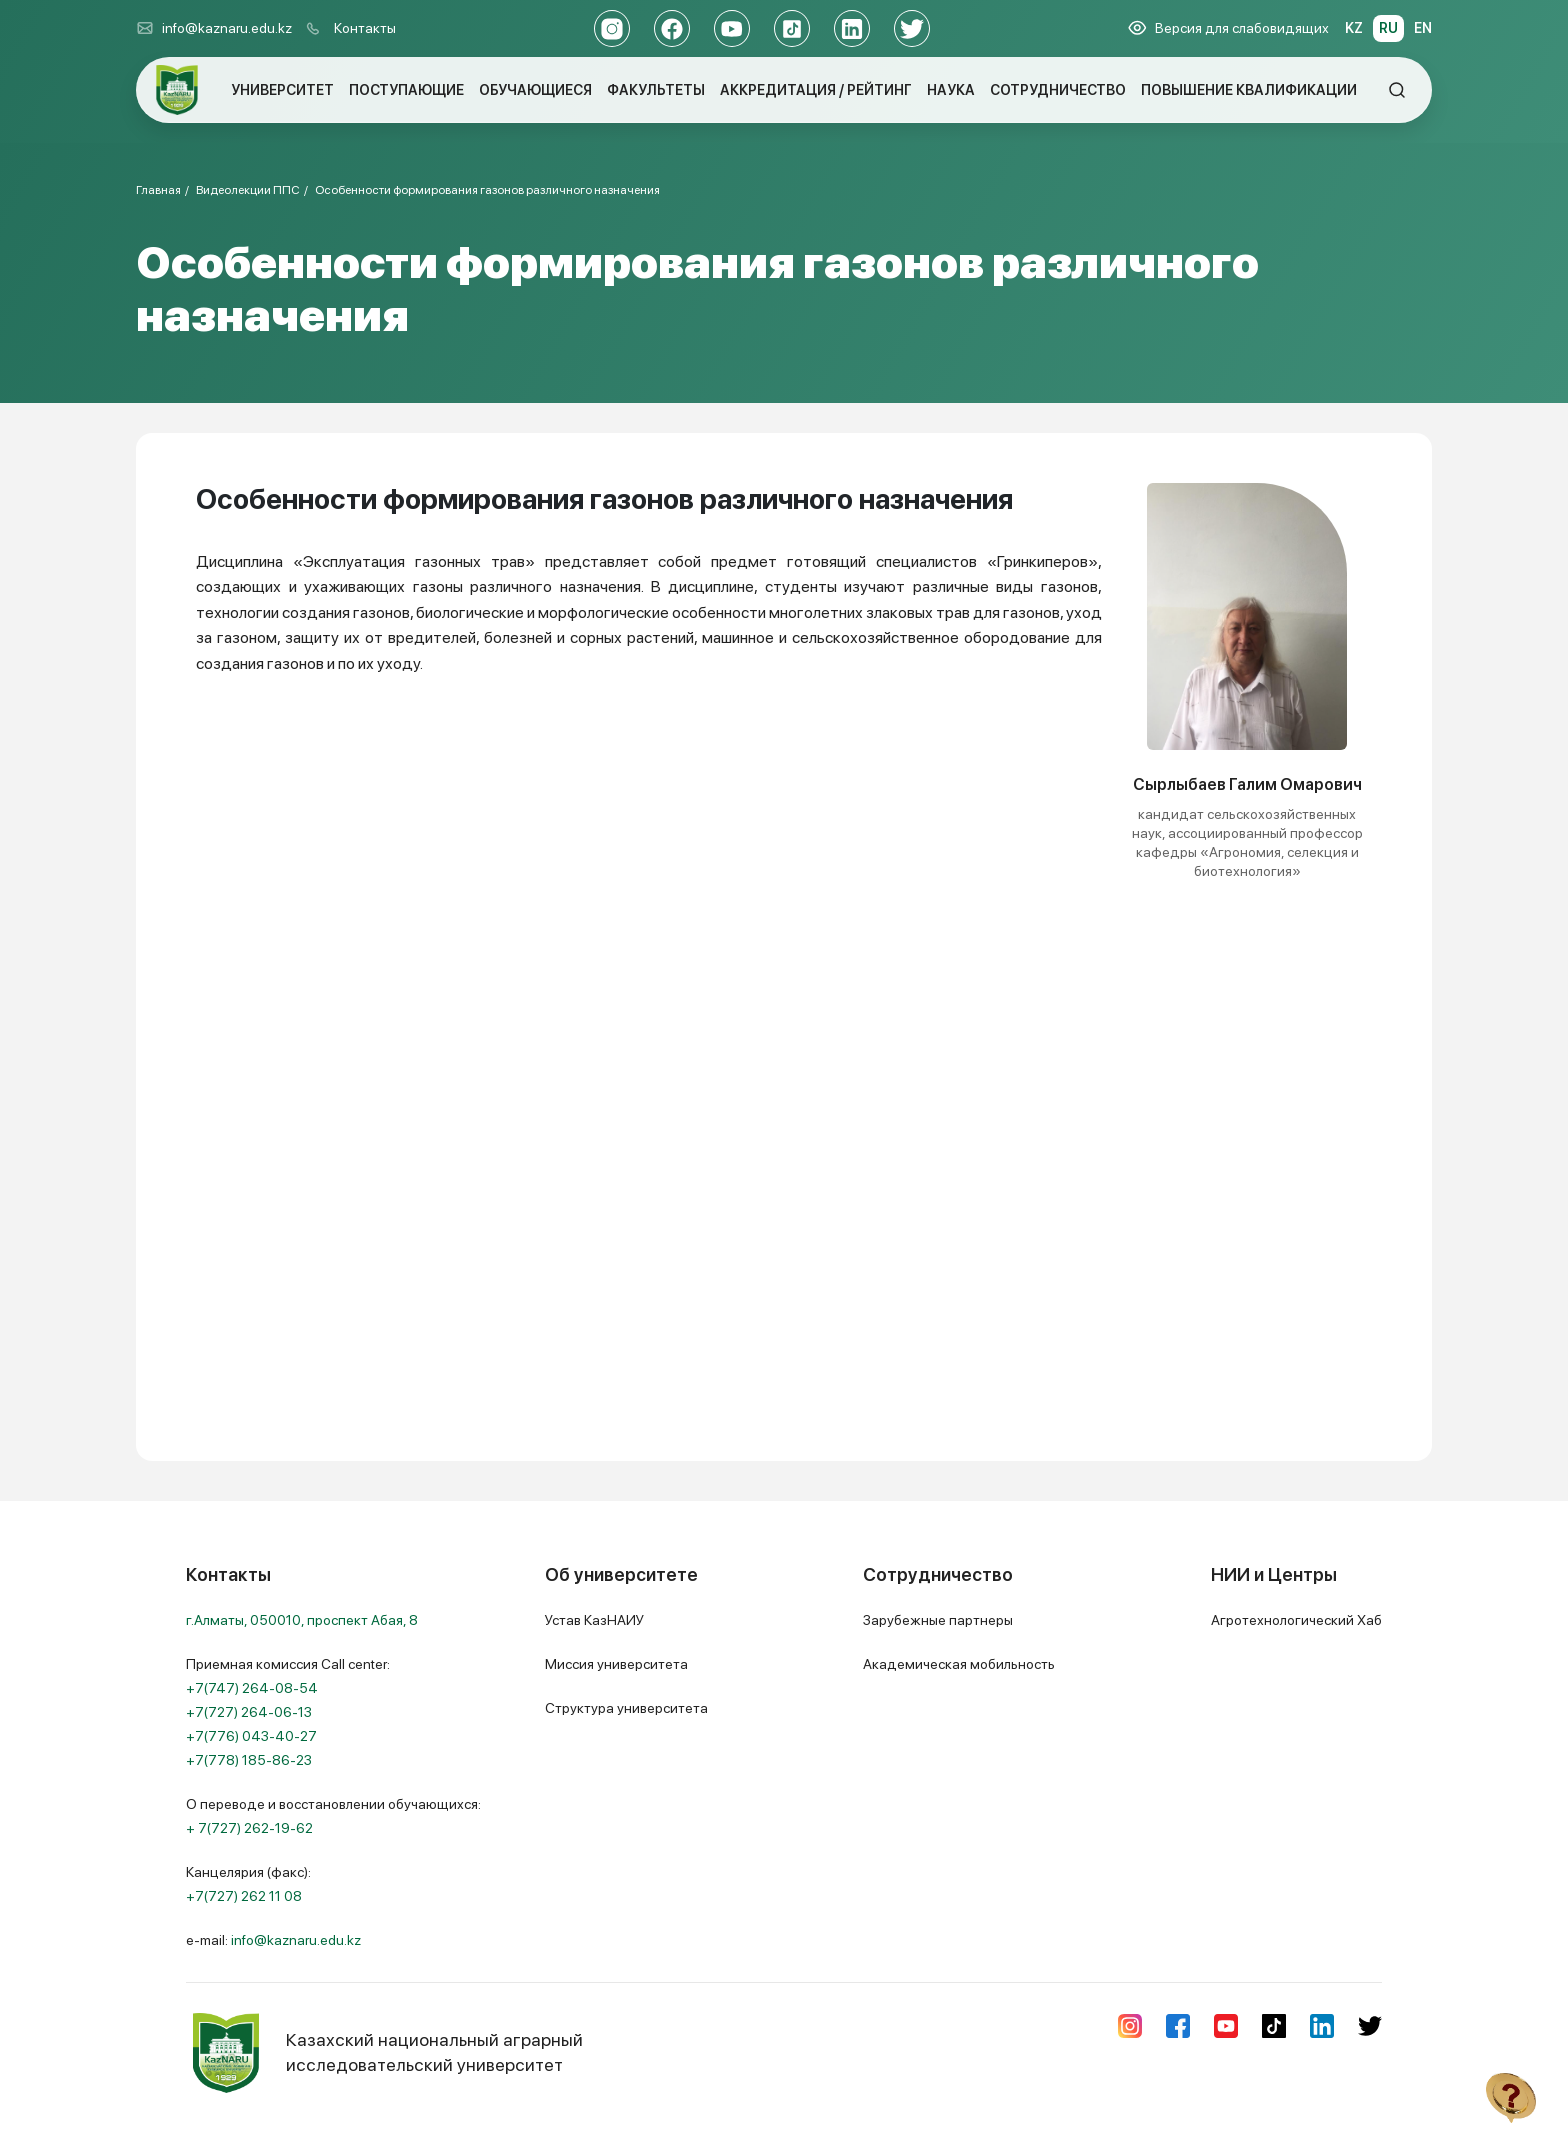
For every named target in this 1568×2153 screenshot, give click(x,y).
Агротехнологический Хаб (1296, 1620)
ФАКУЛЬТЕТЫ (656, 90)
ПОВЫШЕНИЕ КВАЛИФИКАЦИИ (1249, 90)
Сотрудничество (938, 1574)
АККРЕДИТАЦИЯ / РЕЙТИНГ (816, 90)
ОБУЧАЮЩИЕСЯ (535, 90)
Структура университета (626, 1708)
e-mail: (273, 1940)
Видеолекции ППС (248, 190)
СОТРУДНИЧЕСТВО (1058, 90)
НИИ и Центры (1274, 1574)
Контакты (365, 28)
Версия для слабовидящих (1228, 28)
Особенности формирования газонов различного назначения (487, 190)
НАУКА (951, 90)
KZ (1354, 28)
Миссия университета (616, 1664)
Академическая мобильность (959, 1664)
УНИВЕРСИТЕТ (282, 90)
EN (1423, 28)
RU (1388, 28)
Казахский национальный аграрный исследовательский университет (384, 2053)
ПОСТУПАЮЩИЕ (406, 90)
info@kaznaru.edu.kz (214, 28)
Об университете (621, 1574)
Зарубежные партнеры (938, 1620)
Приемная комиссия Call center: (288, 1712)
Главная (158, 190)
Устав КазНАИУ (594, 1620)
